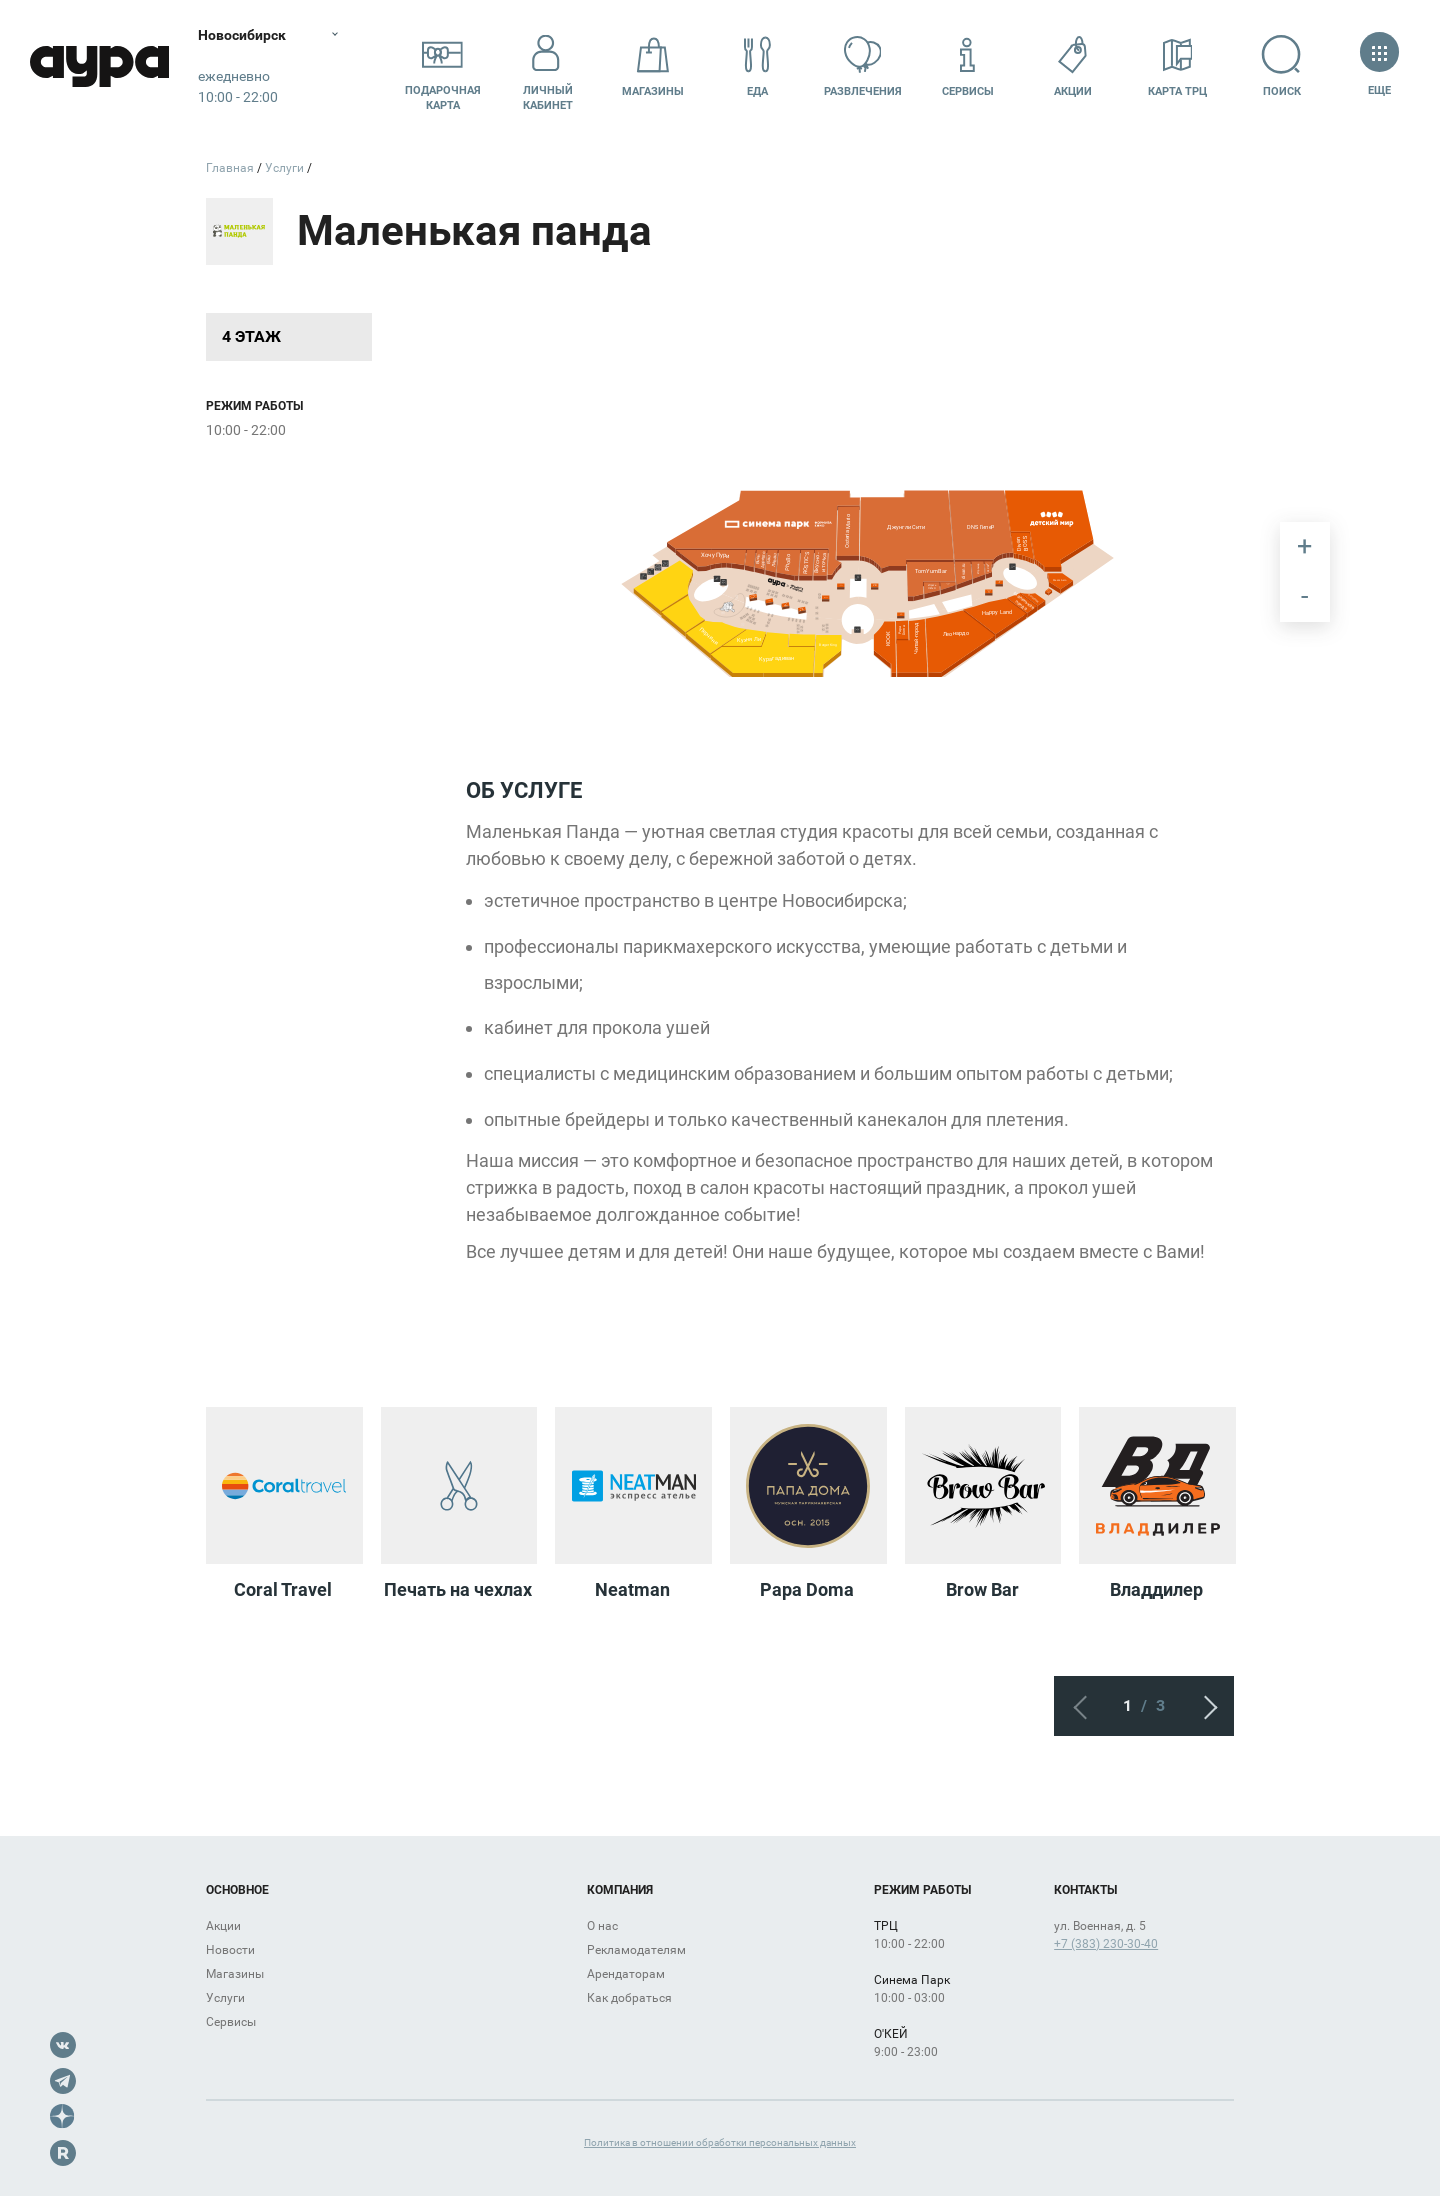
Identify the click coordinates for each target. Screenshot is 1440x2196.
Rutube (63, 2153)
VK (63, 2045)
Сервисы (968, 66)
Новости (230, 1950)
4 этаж (251, 336)
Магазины (653, 66)
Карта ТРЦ (1177, 66)
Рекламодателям (636, 1950)
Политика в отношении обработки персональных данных (720, 2142)
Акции (1073, 66)
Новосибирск (244, 35)
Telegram (63, 2081)
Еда (758, 66)
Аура (100, 67)
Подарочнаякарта (443, 67)
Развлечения (863, 66)
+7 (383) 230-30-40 (1106, 1944)
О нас (602, 1926)
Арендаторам (626, 1974)
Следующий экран (1204, 1706)
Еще (1379, 66)
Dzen (63, 2117)
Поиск (1282, 66)
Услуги (225, 1998)
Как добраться (629, 1998)
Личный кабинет (548, 67)
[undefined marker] (776, 622)
